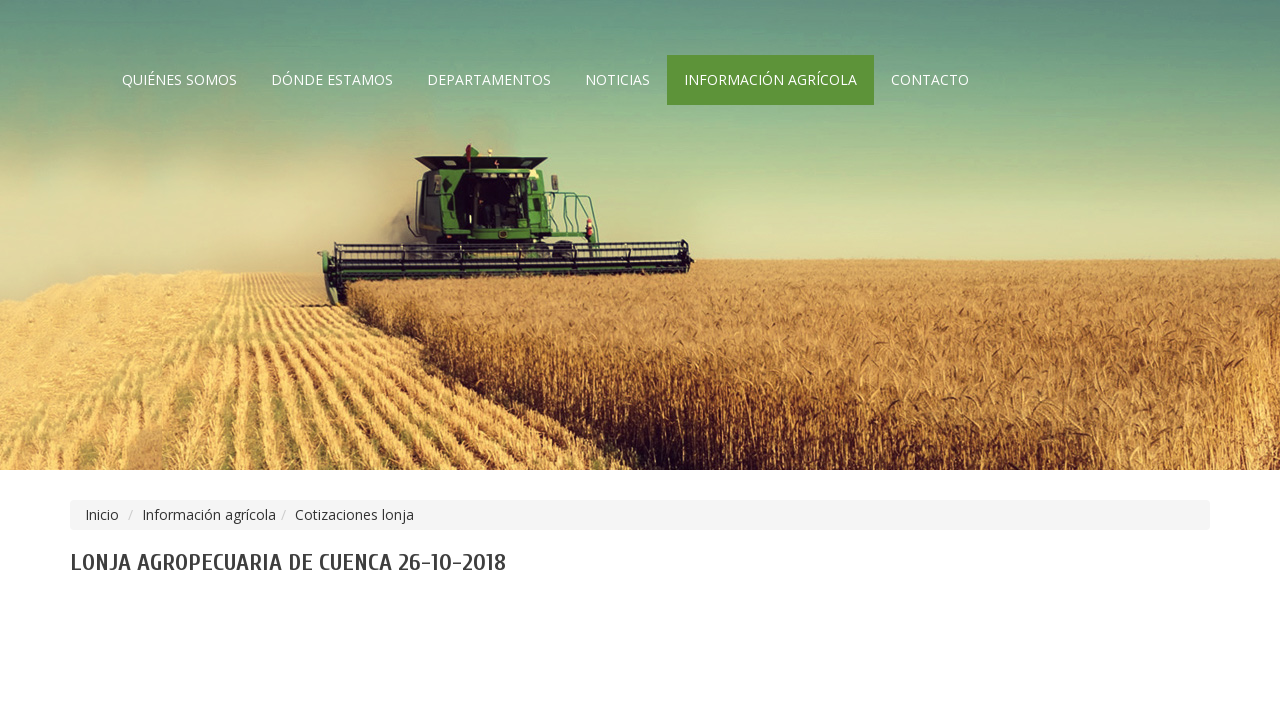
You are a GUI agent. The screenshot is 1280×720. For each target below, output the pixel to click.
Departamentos (489, 79)
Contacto (930, 79)
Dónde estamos (332, 79)
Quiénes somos (179, 79)
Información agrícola (770, 79)
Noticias (617, 79)
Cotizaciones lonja (354, 514)
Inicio (102, 514)
